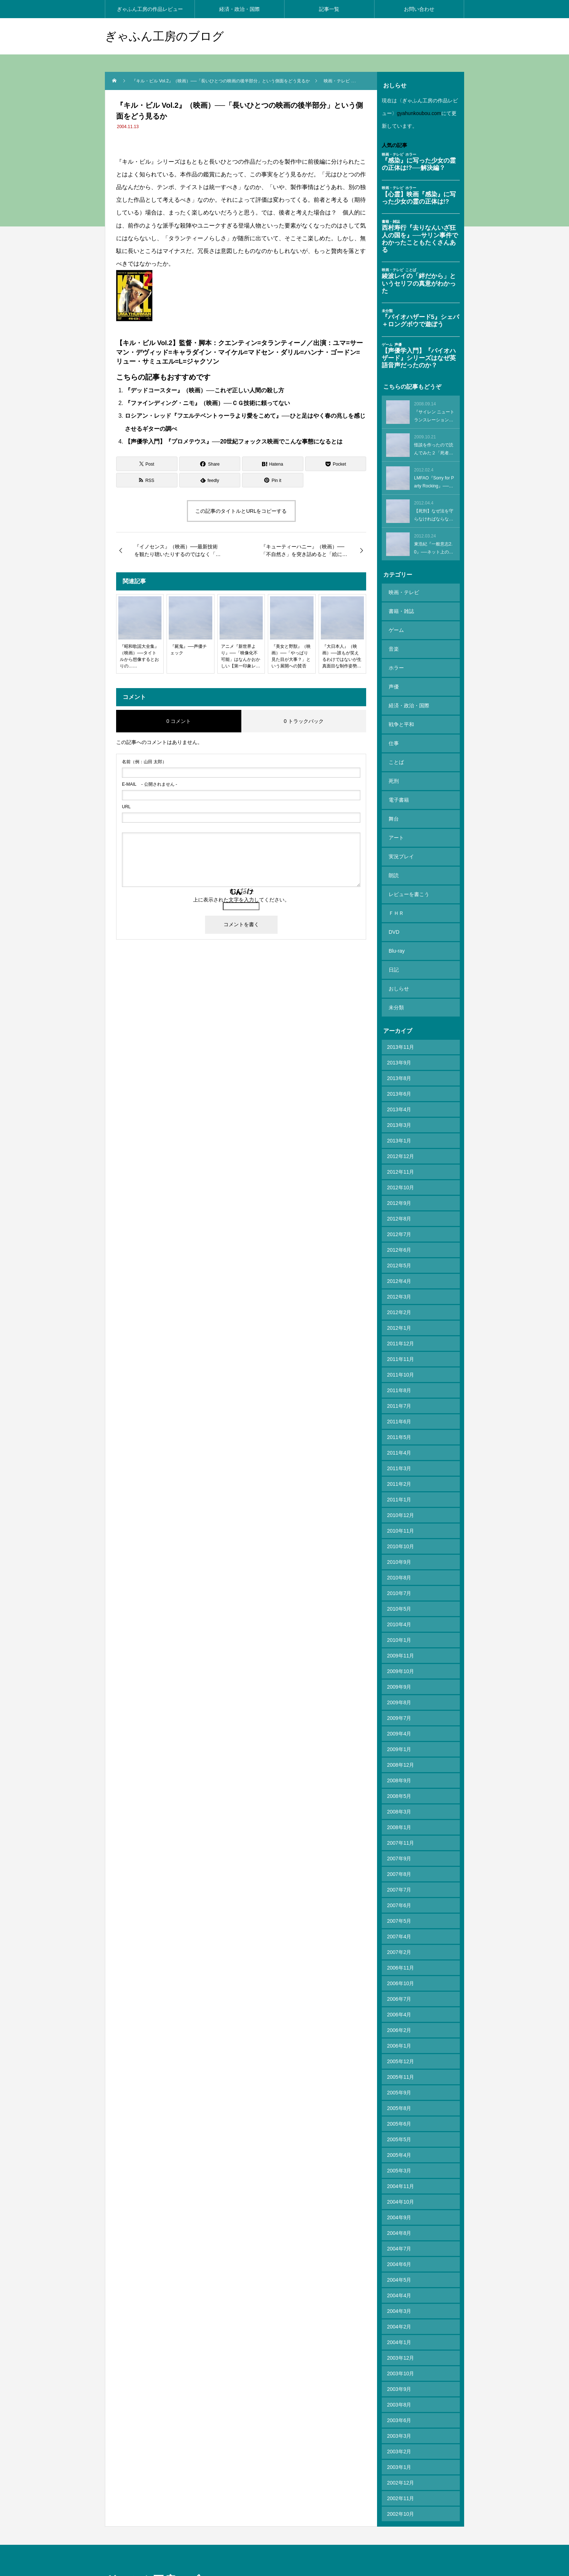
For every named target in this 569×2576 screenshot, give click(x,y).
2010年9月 (399, 1487)
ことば (394, 731)
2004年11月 (400, 2111)
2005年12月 (400, 1986)
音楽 (392, 638)
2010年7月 (399, 1518)
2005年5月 (399, 2064)
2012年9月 (399, 1128)
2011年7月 (399, 1331)
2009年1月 (399, 1674)
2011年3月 (399, 1393)
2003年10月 (400, 2298)
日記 (392, 903)
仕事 (392, 716)
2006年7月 (399, 1924)
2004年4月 (399, 2220)
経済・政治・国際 (239, 9)
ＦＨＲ (394, 856)
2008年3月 (399, 1736)
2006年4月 (399, 1939)
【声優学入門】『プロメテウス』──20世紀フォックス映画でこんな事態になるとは (234, 441)
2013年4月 (399, 1034)
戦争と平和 (400, 700)
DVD (392, 872)
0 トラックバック (304, 721)
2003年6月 (399, 2345)
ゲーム (394, 622)
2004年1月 (399, 2267)
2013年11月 (400, 972)
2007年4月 (399, 1861)
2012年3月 (399, 1221)
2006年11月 (400, 1893)
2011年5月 (399, 1362)
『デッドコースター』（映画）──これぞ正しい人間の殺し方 (204, 390)
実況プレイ (400, 809)
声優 (392, 669)
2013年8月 (399, 1003)
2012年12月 (400, 1081)
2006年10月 (400, 1908)
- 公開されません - (149, 784)
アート (394, 794)
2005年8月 (399, 2033)
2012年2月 (399, 1237)
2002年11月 (400, 2423)
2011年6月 (399, 1346)
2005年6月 (399, 2049)
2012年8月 (399, 1143)
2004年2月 (399, 2251)
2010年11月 (400, 1456)
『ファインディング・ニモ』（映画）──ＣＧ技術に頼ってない (207, 403)
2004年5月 (399, 2205)
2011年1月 (399, 1424)
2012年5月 (399, 1190)
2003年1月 (399, 2392)
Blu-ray (395, 887)
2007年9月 (399, 1783)
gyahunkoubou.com (419, 113)
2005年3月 (399, 2095)
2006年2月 (399, 1955)
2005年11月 (400, 2002)
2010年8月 (399, 1502)
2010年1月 (399, 1565)
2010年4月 (399, 1549)
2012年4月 (399, 1206)
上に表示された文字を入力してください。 (241, 900)
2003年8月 (399, 2329)
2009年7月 (399, 1643)
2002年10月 (400, 2439)
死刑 (392, 747)
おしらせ (397, 918)
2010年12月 (400, 1440)
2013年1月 (399, 1065)
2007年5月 (399, 1846)
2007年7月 (399, 1814)
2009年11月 (400, 1580)
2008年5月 (399, 1721)
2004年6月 (399, 2189)
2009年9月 (399, 1612)
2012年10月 (400, 1112)
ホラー (394, 653)
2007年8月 (399, 1799)
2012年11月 (400, 1097)
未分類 (394, 934)
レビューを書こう (407, 840)
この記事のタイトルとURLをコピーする (241, 511)
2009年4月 (399, 1658)
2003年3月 (399, 2361)
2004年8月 (399, 2158)
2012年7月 (399, 1159)
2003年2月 (399, 2376)
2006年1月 (399, 1971)
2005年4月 (399, 2080)
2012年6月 (399, 1175)
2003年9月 (399, 2314)
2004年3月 (399, 2236)
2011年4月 (399, 1378)
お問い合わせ (419, 9)
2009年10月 (400, 1596)
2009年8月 (399, 1627)
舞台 (392, 778)
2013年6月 (399, 1019)
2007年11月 (400, 1768)
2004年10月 (400, 2127)
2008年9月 (399, 1705)
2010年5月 (399, 1534)
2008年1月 (399, 1752)
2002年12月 (400, 2408)
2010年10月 (400, 1471)
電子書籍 (397, 762)
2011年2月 (399, 1409)
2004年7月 (399, 2173)
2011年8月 (399, 1315)
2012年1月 (399, 1253)
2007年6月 (399, 1830)
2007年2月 (399, 1877)
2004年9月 (399, 2142)
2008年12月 (400, 1690)
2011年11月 (400, 1284)
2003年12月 (400, 2283)
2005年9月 (399, 2017)
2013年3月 (399, 1050)
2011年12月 (400, 1268)
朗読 (392, 825)
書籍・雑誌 (400, 606)
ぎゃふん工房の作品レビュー (150, 9)
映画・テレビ (402, 591)
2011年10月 (400, 1300)
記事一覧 (329, 9)
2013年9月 (399, 987)
